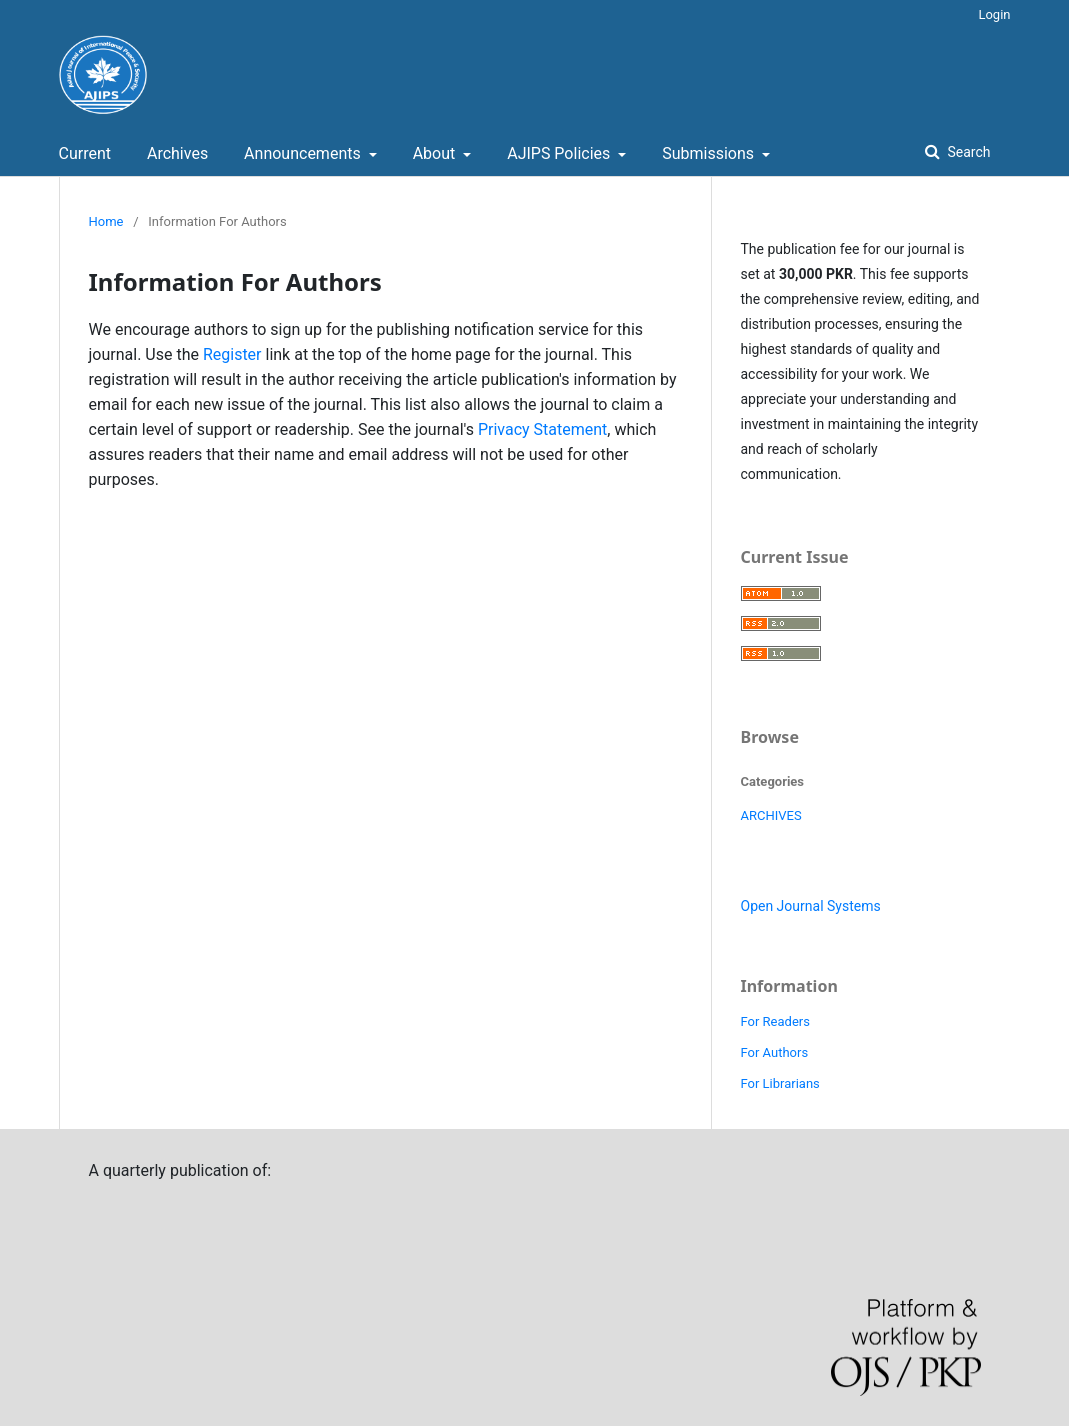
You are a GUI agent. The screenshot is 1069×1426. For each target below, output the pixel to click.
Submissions (710, 153)
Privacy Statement (542, 429)
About (436, 153)
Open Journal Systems (811, 906)
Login (994, 14)
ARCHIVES (771, 815)
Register (232, 354)
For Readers (775, 1021)
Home (106, 221)
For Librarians (780, 1083)
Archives (177, 153)
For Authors (775, 1052)
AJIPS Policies (560, 153)
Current (85, 153)
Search (967, 152)
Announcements (304, 153)
